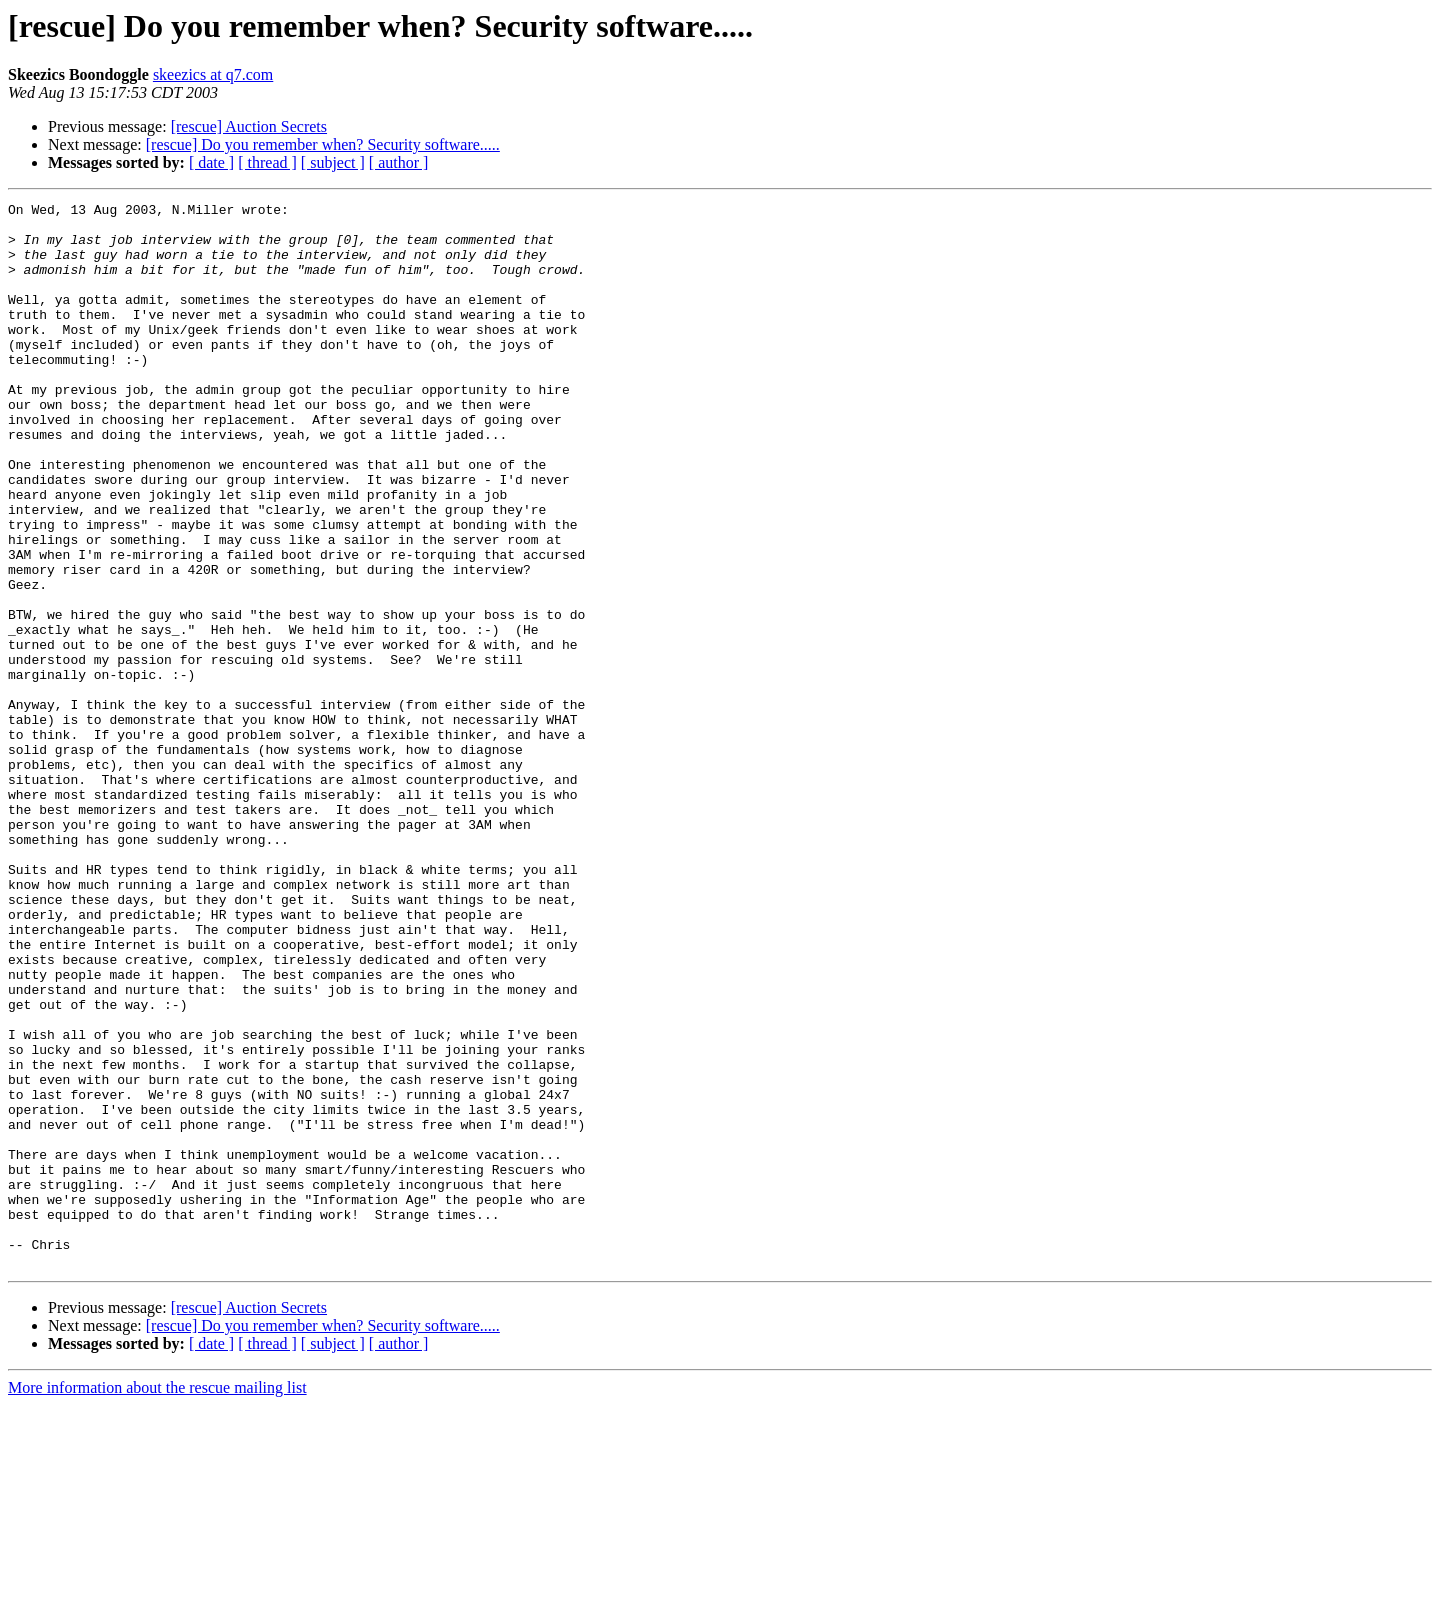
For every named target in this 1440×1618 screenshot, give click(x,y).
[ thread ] (267, 162)
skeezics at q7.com (213, 74)
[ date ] (211, 162)
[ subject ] (333, 162)
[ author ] (399, 162)
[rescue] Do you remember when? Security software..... (323, 144)
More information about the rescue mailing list (157, 1600)
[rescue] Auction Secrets (249, 126)
